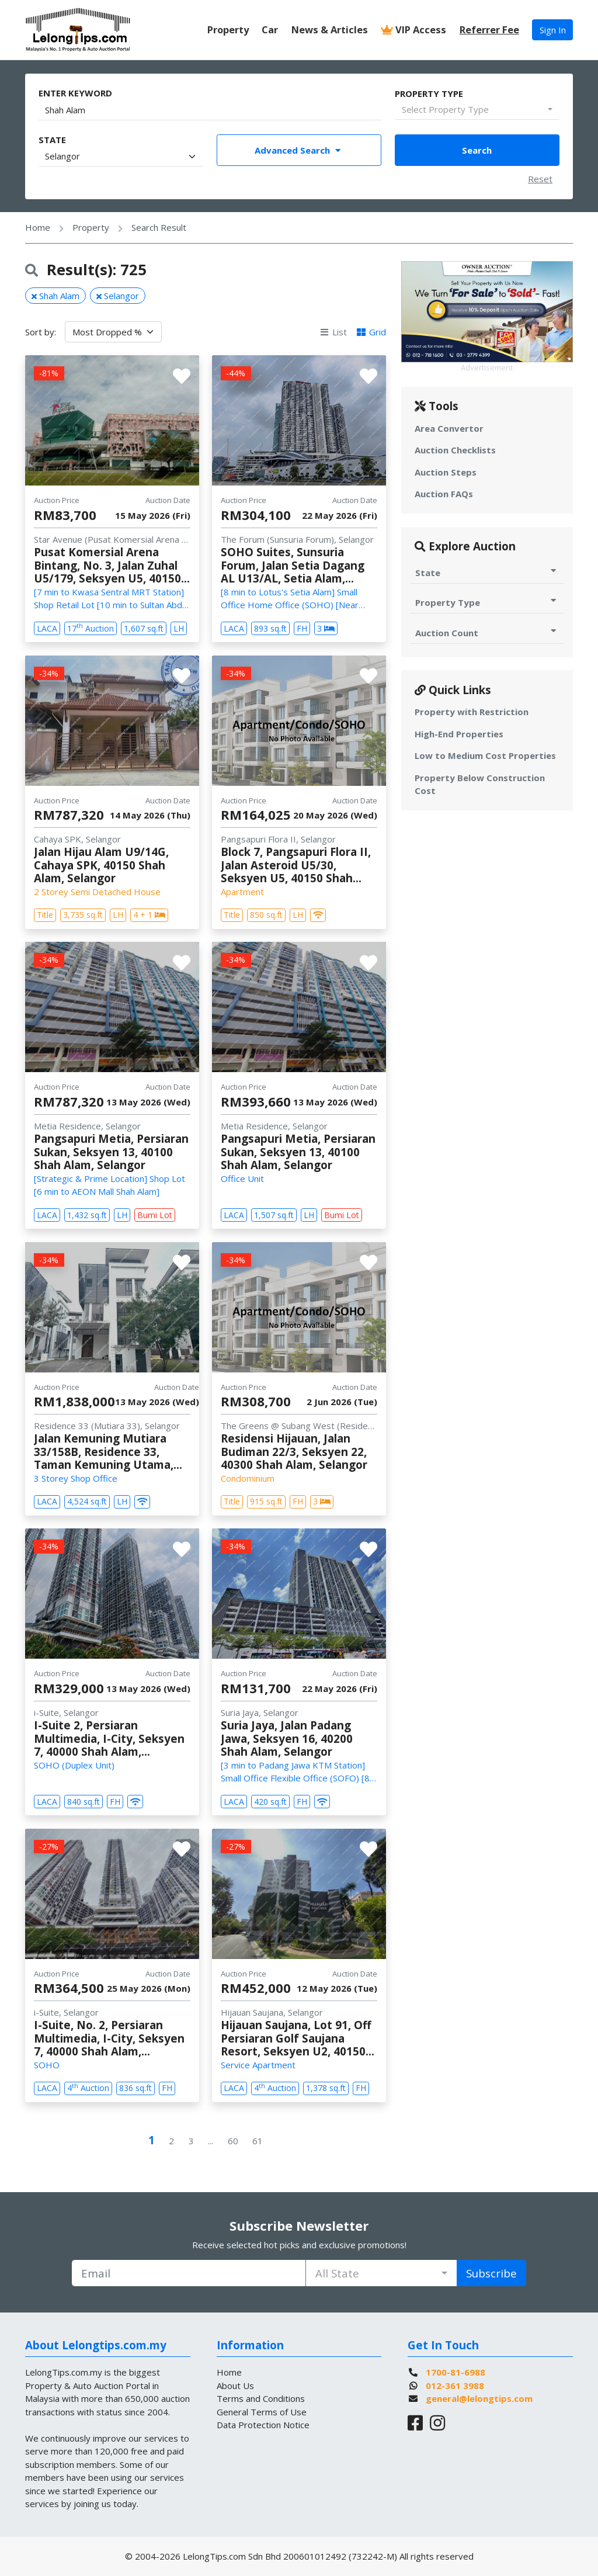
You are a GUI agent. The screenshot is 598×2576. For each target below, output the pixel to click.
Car (270, 29)
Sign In (553, 30)
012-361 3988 (455, 2385)
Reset (540, 179)
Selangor (117, 295)
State (52, 139)
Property (228, 29)
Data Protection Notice (263, 2425)
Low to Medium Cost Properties (485, 755)
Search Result (158, 227)
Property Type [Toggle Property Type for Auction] (487, 602)
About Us (235, 2385)
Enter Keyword (75, 93)
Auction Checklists (455, 450)
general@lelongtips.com (479, 2398)
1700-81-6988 (455, 2372)
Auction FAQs (444, 494)
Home (37, 227)
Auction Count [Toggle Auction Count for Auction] (487, 632)
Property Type (429, 93)
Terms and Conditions (261, 2398)
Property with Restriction (472, 711)
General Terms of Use (262, 2412)
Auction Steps (446, 472)
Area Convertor (449, 428)
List (333, 332)
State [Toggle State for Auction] (487, 572)
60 (233, 2141)
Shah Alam (55, 295)
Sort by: (40, 332)
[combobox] (477, 110)
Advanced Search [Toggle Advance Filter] (299, 150)
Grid (371, 332)
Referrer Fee (489, 29)
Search (477, 150)
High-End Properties (459, 734)
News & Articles (329, 29)
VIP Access (413, 29)
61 (257, 2141)
